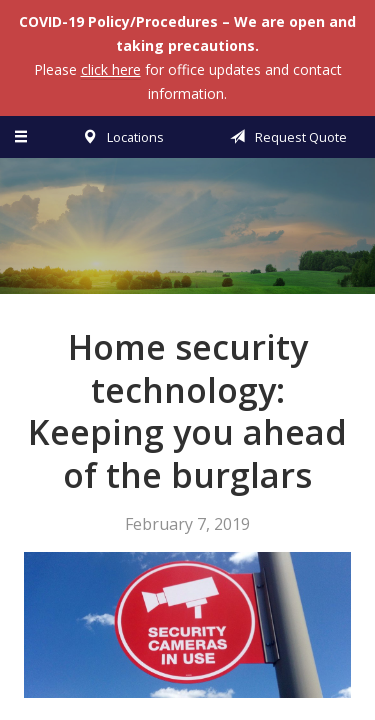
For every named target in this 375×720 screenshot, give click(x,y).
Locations (119, 137)
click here (111, 69)
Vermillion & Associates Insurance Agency (187, 235)
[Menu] (22, 137)
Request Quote (285, 137)
